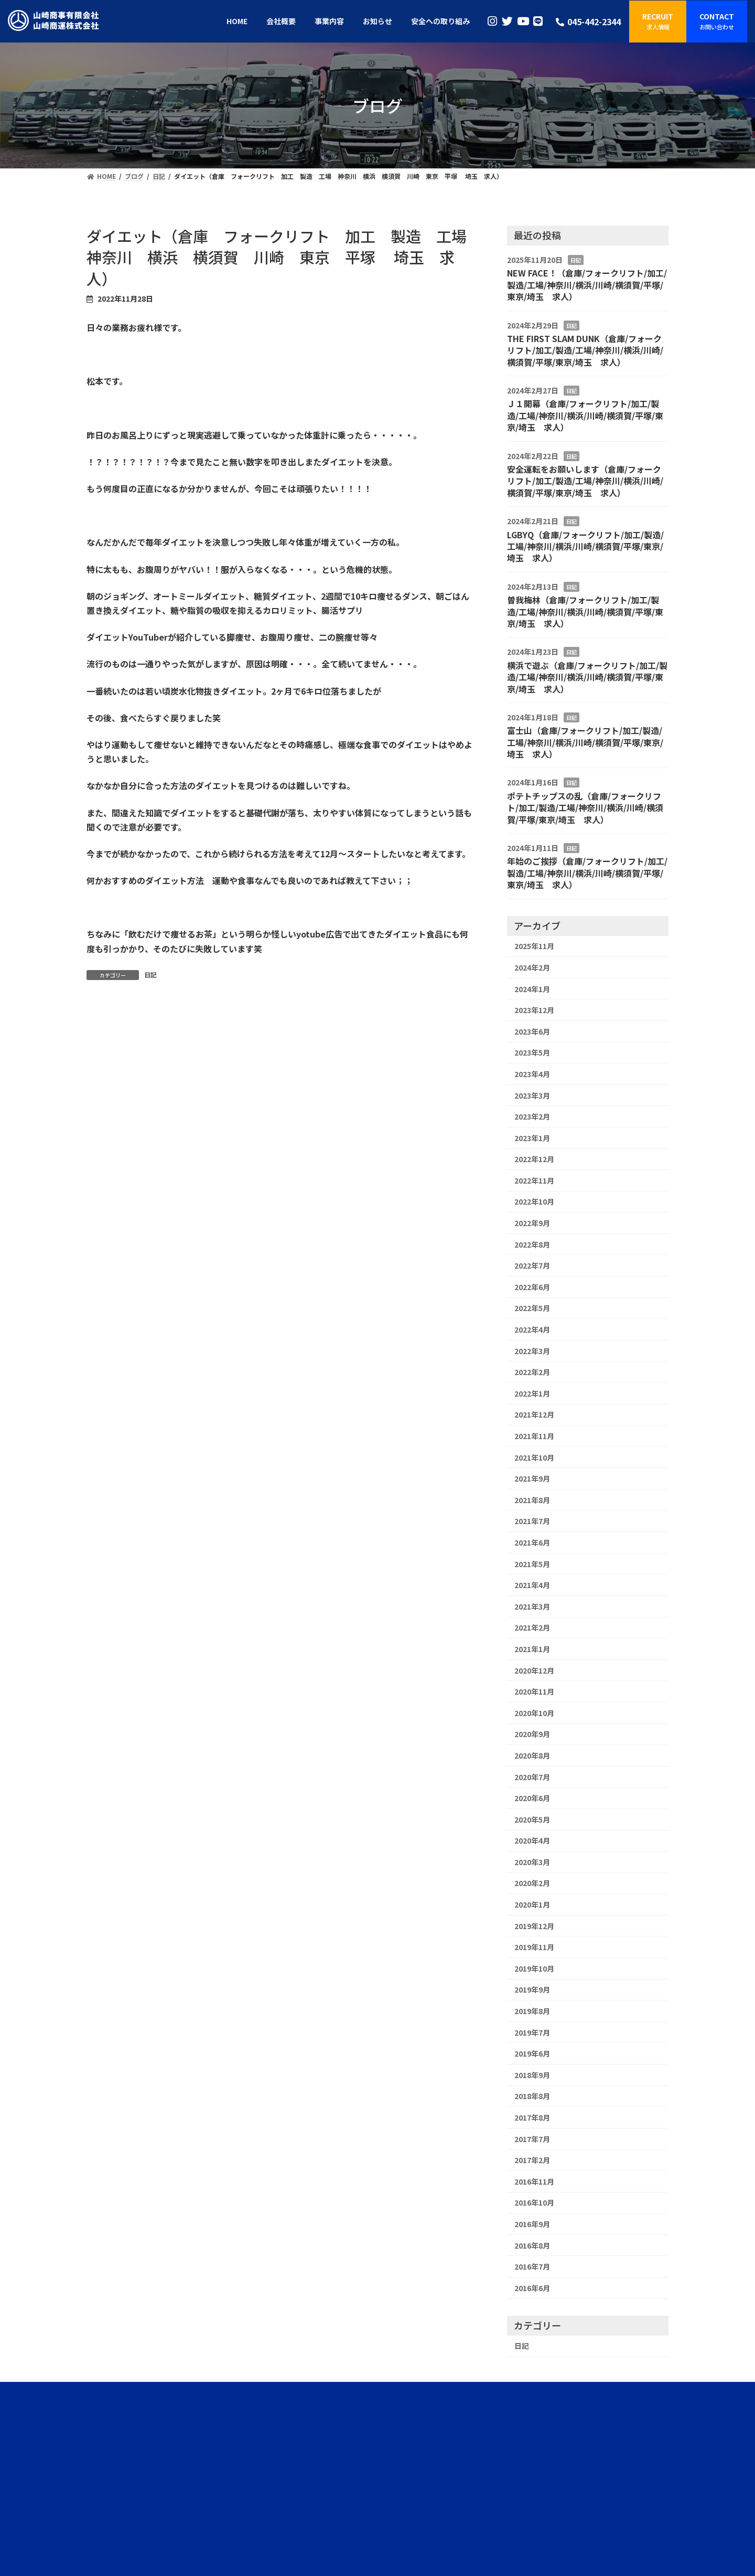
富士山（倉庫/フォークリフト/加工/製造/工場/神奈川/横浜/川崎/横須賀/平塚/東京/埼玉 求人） (585, 742)
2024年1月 (532, 989)
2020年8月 (532, 1755)
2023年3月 (532, 1095)
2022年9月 (532, 1223)
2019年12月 (534, 1926)
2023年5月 (532, 1052)
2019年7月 (532, 2032)
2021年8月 (532, 1500)
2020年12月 (534, 1670)
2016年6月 (532, 2288)
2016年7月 (532, 2266)
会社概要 (298, 2490)
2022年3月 (532, 1351)
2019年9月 (532, 1989)
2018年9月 (532, 2075)
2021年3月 (532, 1606)
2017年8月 (532, 2117)
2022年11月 (534, 1180)
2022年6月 (532, 1287)
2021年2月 (532, 1627)
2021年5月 (532, 1564)
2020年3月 (532, 1862)
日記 (150, 974)
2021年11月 (534, 1436)
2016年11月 (534, 2181)
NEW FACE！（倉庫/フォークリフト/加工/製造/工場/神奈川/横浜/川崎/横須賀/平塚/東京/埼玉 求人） (587, 285)
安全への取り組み (374, 2490)
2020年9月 (532, 1734)
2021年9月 (532, 1478)
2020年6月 (532, 1798)
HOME (270, 2490)
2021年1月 (532, 1649)
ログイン (20, 2512)
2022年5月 (532, 1308)
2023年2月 (532, 1116)
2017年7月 (532, 2139)
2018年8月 (532, 2096)
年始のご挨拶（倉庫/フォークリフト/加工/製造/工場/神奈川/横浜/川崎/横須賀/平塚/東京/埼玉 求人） (587, 873)
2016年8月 (532, 2245)
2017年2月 (532, 2160)
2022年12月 (534, 1159)
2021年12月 (534, 1414)
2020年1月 (532, 1904)
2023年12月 (534, 1010)
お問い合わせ (481, 2490)
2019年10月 (534, 1968)
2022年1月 (532, 1393)
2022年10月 (534, 1201)
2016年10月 (534, 2202)
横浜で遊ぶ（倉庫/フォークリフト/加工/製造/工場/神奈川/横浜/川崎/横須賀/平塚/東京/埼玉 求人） (587, 677)
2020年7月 (532, 1777)
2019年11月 (534, 1947)
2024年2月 (532, 967)
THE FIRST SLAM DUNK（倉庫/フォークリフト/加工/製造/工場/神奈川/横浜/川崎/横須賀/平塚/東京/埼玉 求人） (585, 350)
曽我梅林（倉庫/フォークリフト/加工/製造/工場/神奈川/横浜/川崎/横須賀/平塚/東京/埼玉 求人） (585, 611)
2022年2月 (532, 1372)
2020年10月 (534, 1713)
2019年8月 (532, 2011)
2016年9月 (532, 2224)
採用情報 (443, 2490)
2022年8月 (532, 1244)
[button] (657, 21)
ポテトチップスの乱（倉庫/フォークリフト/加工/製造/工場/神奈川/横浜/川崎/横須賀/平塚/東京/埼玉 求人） (585, 808)
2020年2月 (532, 1883)
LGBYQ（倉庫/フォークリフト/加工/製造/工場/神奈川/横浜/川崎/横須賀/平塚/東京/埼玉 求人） (585, 546)
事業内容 (330, 2490)
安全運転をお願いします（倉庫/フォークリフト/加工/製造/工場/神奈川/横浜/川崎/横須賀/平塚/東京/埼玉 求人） (585, 481)
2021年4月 (532, 1585)
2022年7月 (532, 1265)
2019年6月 (532, 2053)
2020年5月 (532, 1819)
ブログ (415, 2490)
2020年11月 (534, 1691)
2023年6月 (532, 1031)
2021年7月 (532, 1521)
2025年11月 (534, 946)
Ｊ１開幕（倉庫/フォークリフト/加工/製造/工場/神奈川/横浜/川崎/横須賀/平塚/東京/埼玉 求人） (585, 415)
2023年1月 (532, 1138)
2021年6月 (532, 1542)
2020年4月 (532, 1840)
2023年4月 (532, 1074)
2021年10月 (534, 1457)
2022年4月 (532, 1329)
